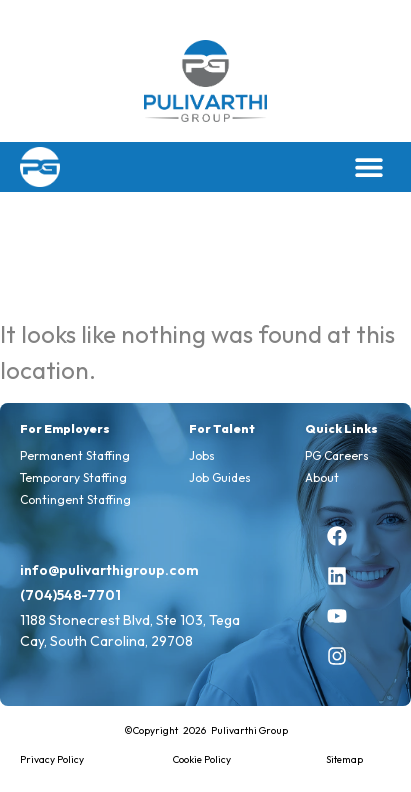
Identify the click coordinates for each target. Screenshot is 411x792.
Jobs (202, 455)
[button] (368, 166)
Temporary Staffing (73, 477)
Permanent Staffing (75, 455)
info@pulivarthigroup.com (109, 570)
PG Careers (337, 455)
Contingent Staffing (75, 499)
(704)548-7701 (70, 595)
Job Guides (220, 477)
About (322, 477)
